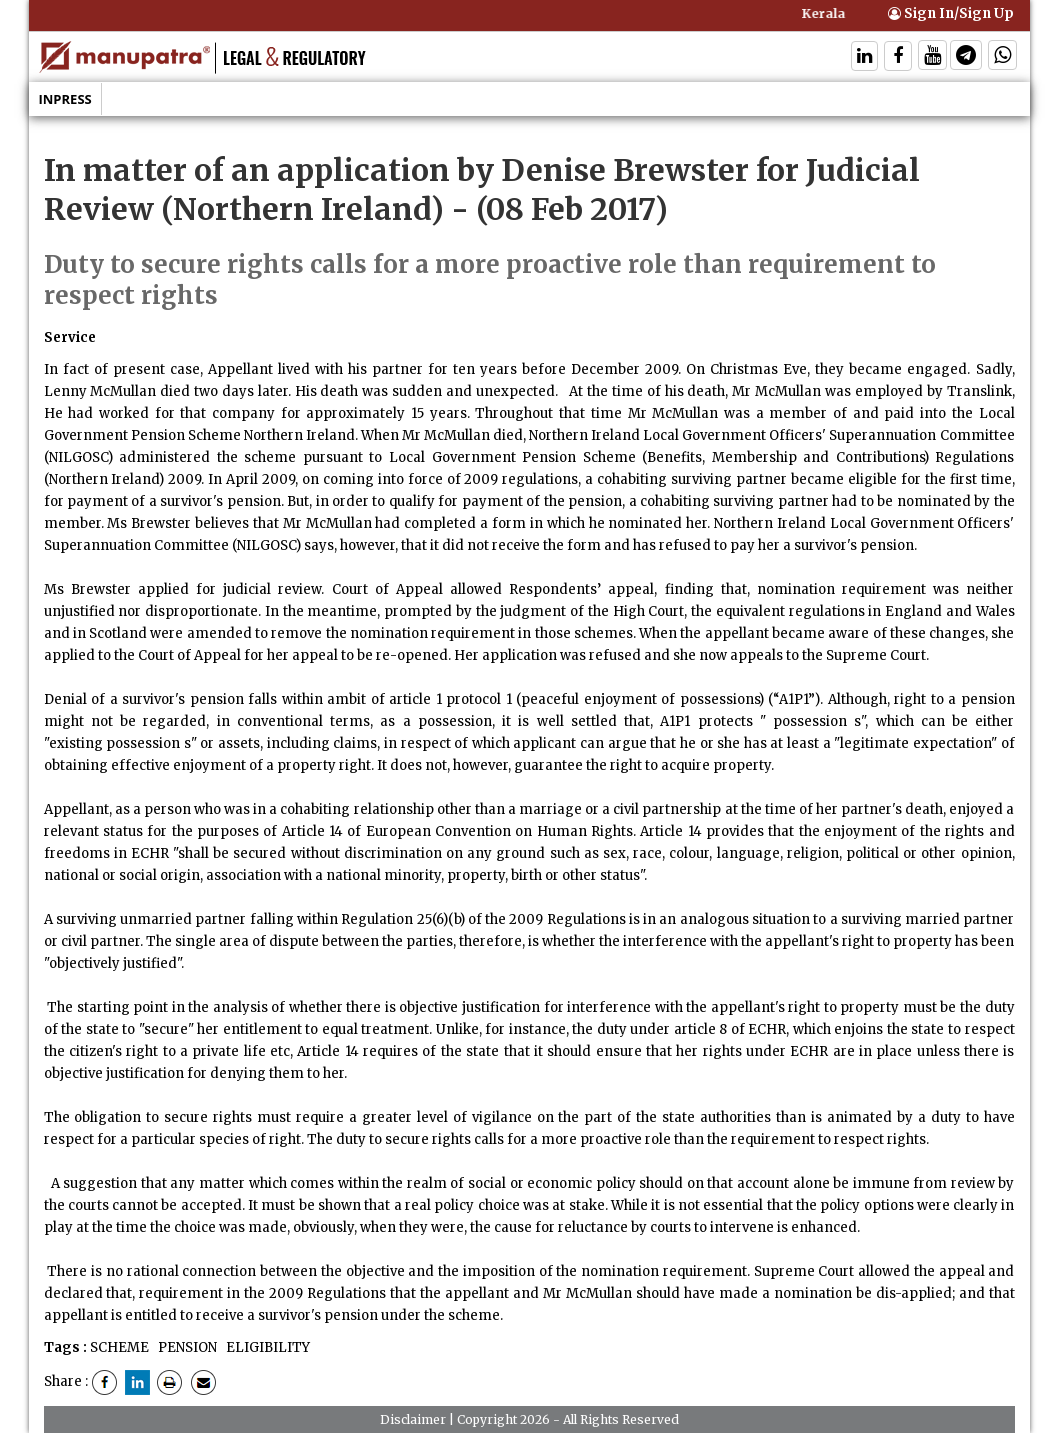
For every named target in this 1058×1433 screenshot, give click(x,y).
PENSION (186, 1347)
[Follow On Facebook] (898, 57)
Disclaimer (413, 1419)
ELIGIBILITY (266, 1347)
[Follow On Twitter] (932, 57)
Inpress (65, 99)
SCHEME (119, 1347)
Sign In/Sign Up (951, 13)
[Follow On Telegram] (966, 57)
